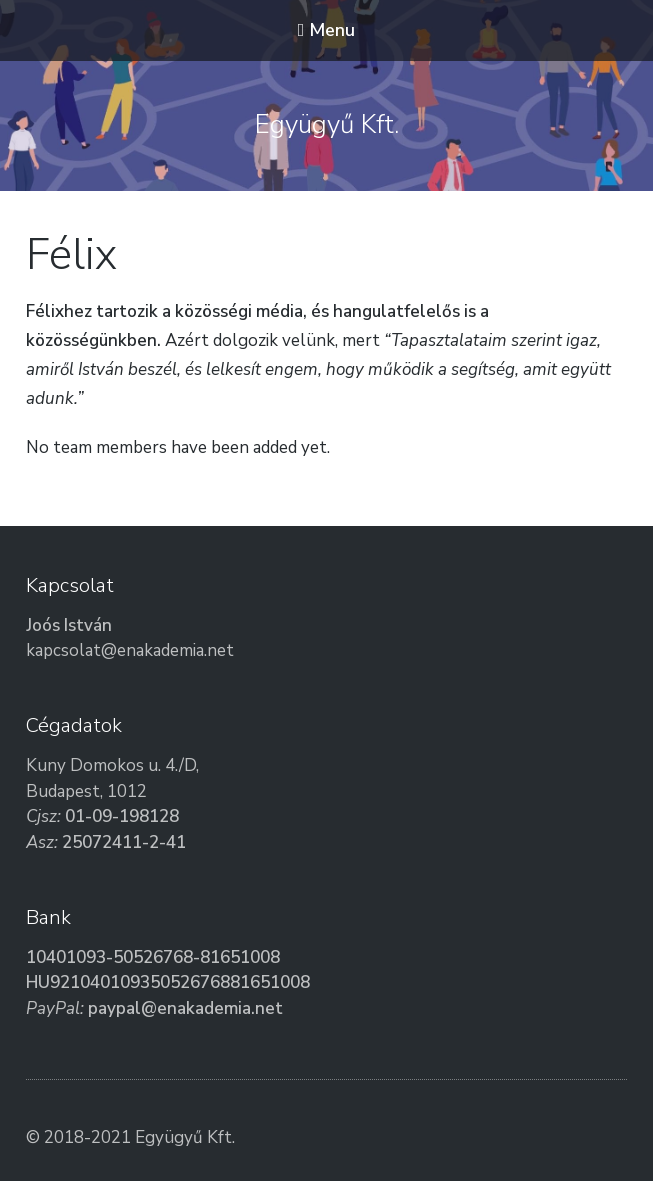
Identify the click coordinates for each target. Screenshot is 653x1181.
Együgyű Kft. (327, 124)
